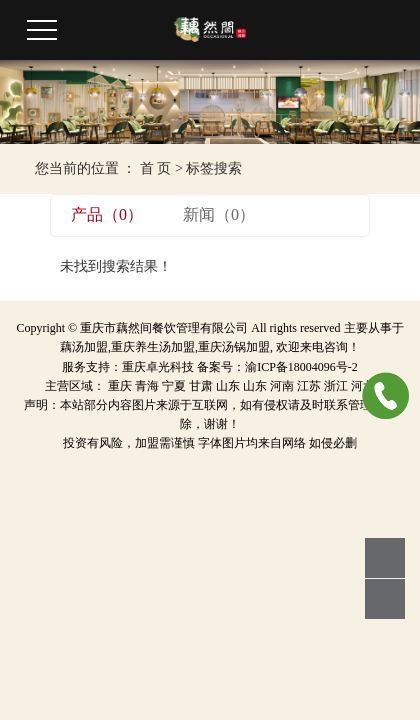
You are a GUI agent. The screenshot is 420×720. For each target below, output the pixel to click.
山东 (228, 386)
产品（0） (107, 214)
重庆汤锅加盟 (234, 347)
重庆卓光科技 (158, 367)
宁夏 (174, 386)
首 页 (156, 168)
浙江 (336, 386)
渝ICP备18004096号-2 (301, 367)
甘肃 (201, 386)
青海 (147, 386)
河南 (282, 386)
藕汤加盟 (84, 347)
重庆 (120, 386)
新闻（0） (219, 214)
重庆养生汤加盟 (153, 347)
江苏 (309, 386)
